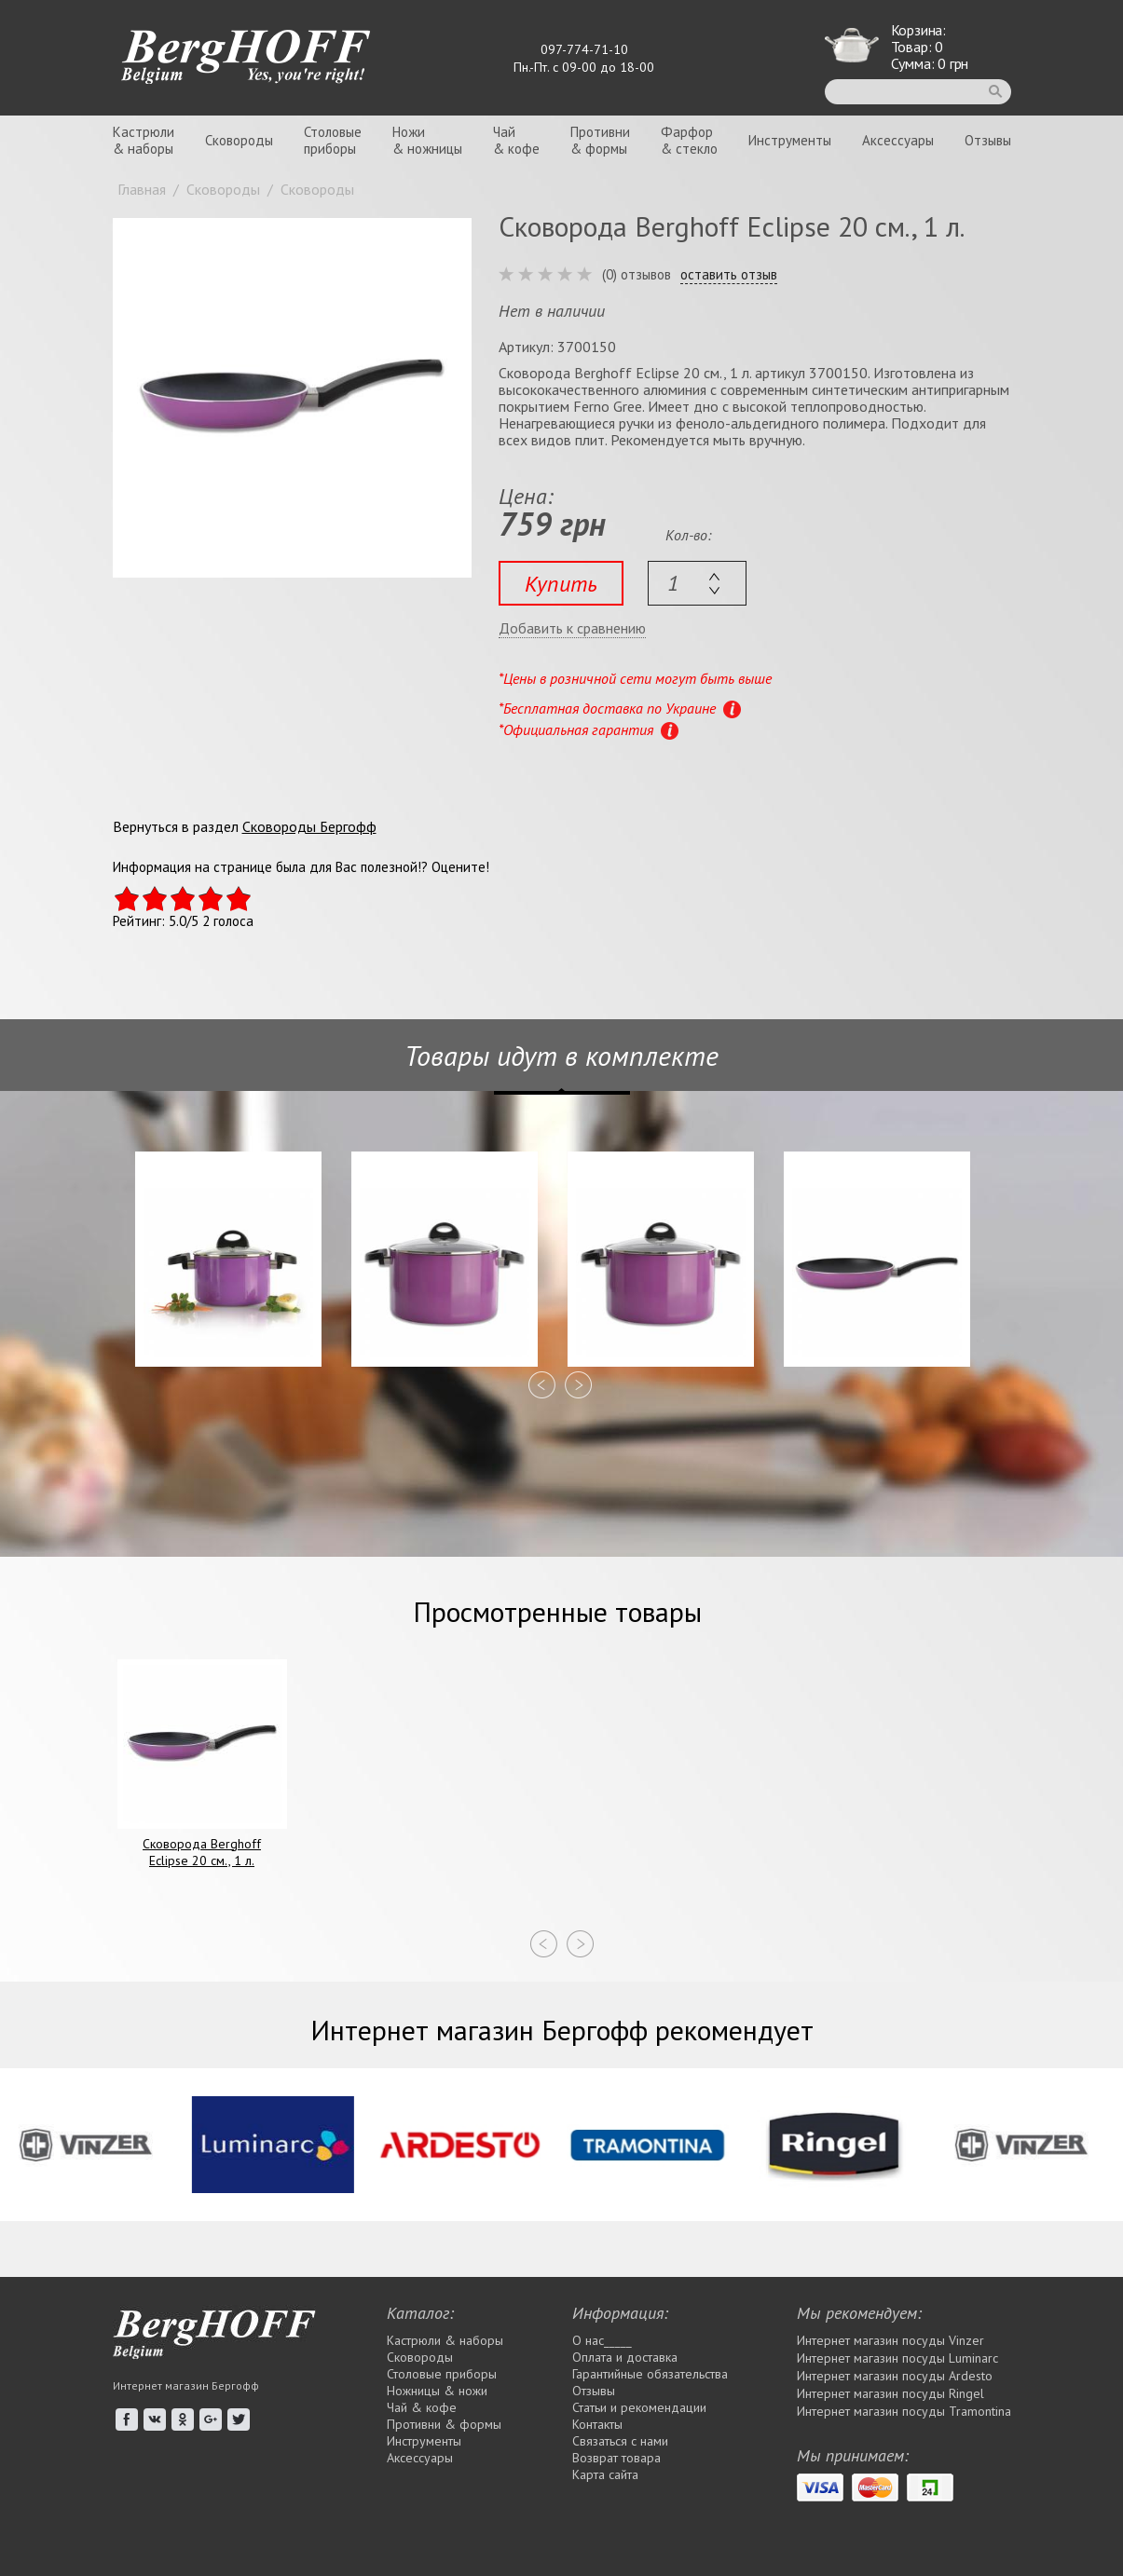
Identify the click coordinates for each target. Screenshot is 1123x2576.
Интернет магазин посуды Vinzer (890, 2340)
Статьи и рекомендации (639, 2407)
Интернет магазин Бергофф (186, 2385)
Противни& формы (600, 140)
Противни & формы (444, 2424)
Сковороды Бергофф (309, 826)
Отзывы (988, 140)
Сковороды (239, 140)
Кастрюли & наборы (445, 2340)
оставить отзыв (728, 274)
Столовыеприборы (333, 140)
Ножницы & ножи (437, 2390)
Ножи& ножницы (427, 140)
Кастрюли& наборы (143, 140)
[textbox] (697, 583)
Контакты (597, 2424)
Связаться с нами (620, 2441)
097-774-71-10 (584, 49)
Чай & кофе (422, 2407)
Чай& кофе (516, 140)
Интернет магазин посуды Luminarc (897, 2358)
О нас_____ (602, 2340)
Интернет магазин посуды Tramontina (904, 2411)
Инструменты (789, 140)
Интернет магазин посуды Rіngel (890, 2393)
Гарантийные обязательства (650, 2373)
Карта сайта (605, 2474)
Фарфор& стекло (689, 140)
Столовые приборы (442, 2373)
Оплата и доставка (625, 2357)
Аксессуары (898, 140)
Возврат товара (616, 2457)
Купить (561, 583)
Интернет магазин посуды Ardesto (895, 2375)
